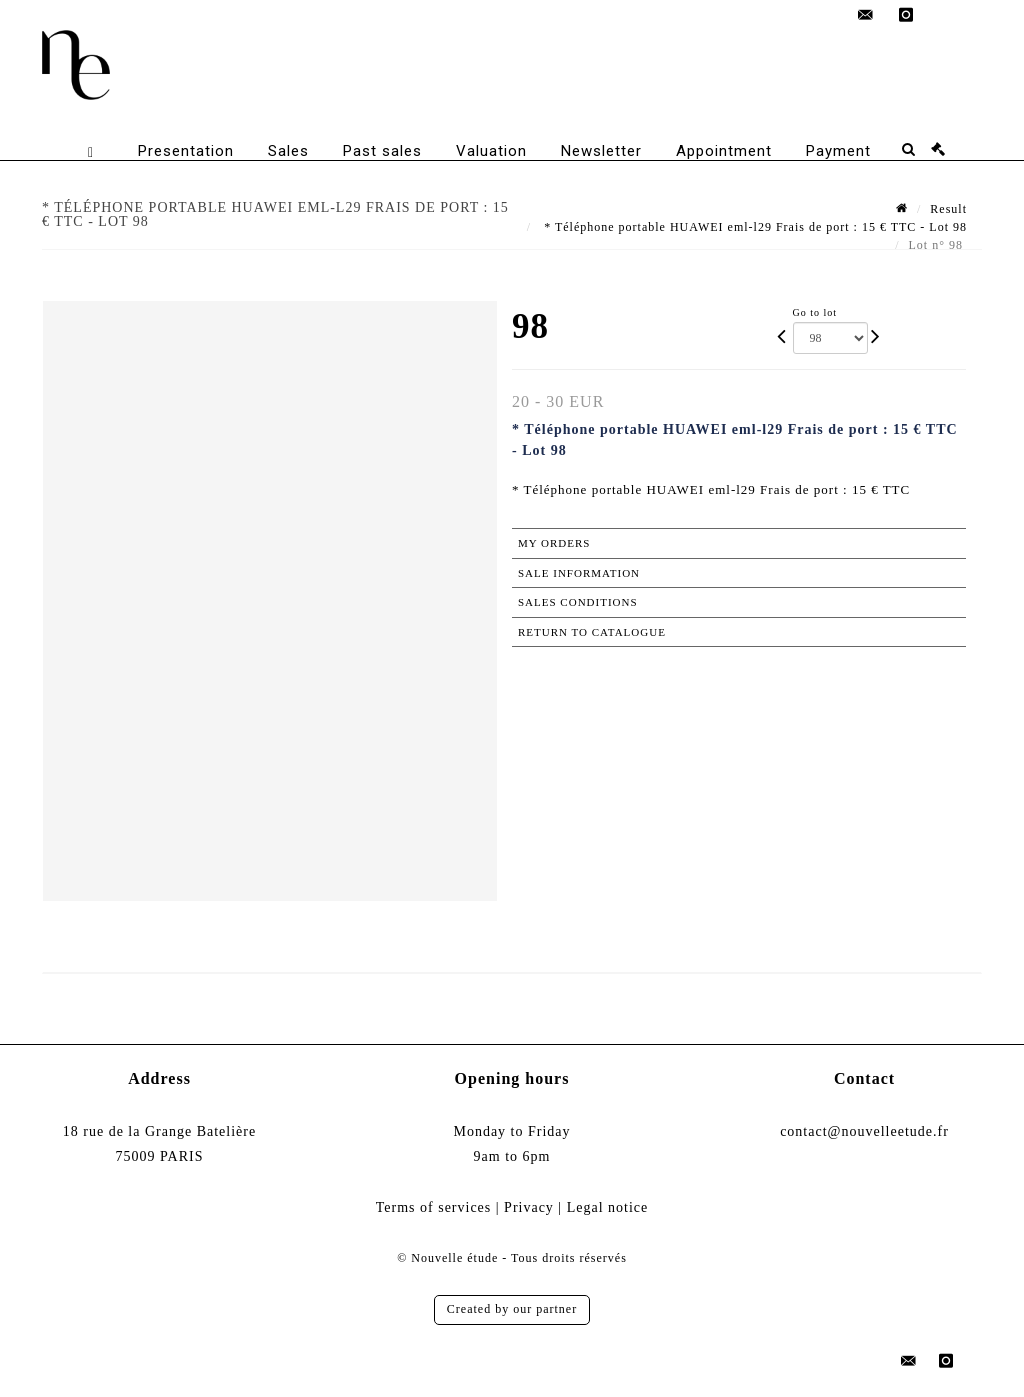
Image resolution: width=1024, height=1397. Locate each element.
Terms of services (434, 1207)
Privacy (529, 1207)
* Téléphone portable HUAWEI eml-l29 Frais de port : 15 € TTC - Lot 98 (753, 227)
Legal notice (608, 1207)
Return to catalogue (592, 632)
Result (948, 209)
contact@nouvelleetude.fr (864, 1131)
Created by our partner (512, 1309)
